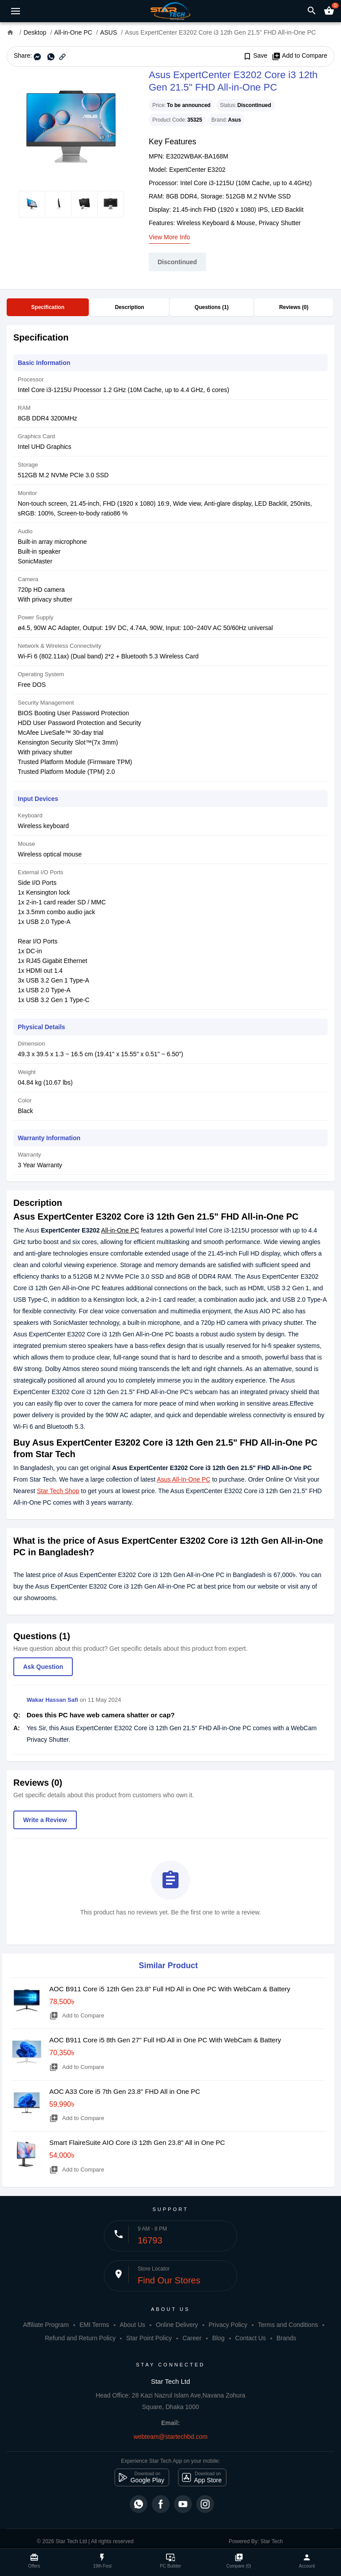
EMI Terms (94, 2324)
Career (192, 2338)
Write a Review (45, 1819)
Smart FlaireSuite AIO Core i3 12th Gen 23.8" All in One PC (137, 2142)
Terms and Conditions (288, 2324)
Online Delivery (177, 2324)
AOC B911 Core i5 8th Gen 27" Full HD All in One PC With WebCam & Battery (165, 2040)
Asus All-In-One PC (183, 1479)
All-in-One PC (120, 1230)
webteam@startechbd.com (171, 2436)
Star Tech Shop (58, 1490)
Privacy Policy (228, 2324)
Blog (218, 2338)
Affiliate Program (46, 2324)
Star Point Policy (149, 2338)
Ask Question (43, 1666)
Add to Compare (299, 56)
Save (255, 56)
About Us (132, 2324)
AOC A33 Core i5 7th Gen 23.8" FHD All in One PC (124, 2091)
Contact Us (250, 2338)
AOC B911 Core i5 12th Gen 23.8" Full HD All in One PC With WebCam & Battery (169, 1989)
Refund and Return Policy (80, 2338)
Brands (286, 2338)
